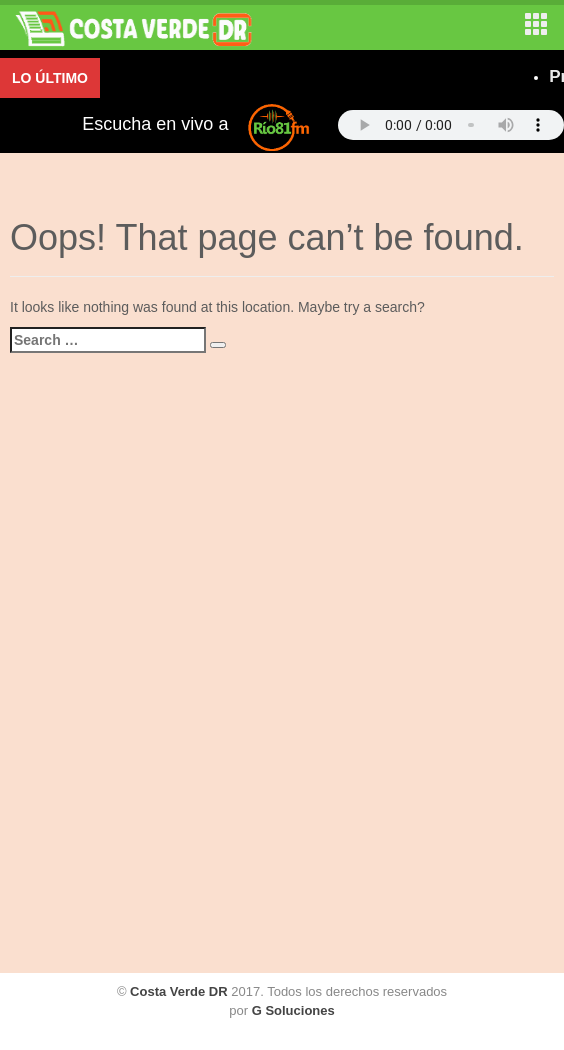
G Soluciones (293, 1010)
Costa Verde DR (179, 991)
